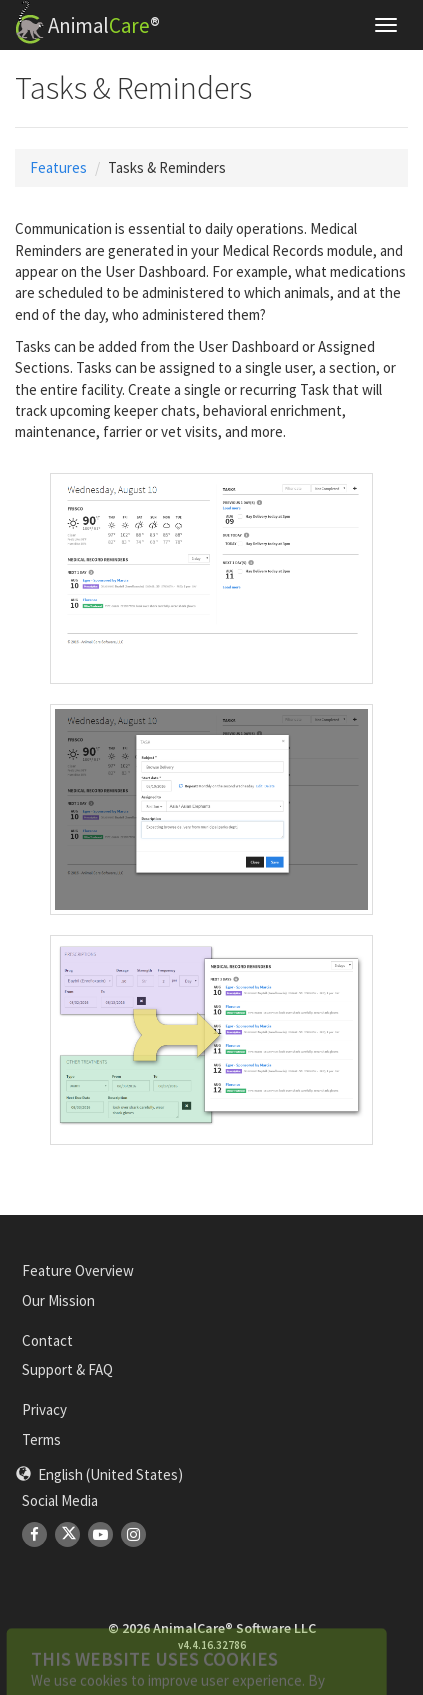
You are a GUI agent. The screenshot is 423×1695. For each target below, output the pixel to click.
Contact (47, 1340)
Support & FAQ (67, 1369)
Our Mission (58, 1300)
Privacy (44, 1409)
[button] (99, 1474)
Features (58, 167)
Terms (41, 1439)
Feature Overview (78, 1270)
